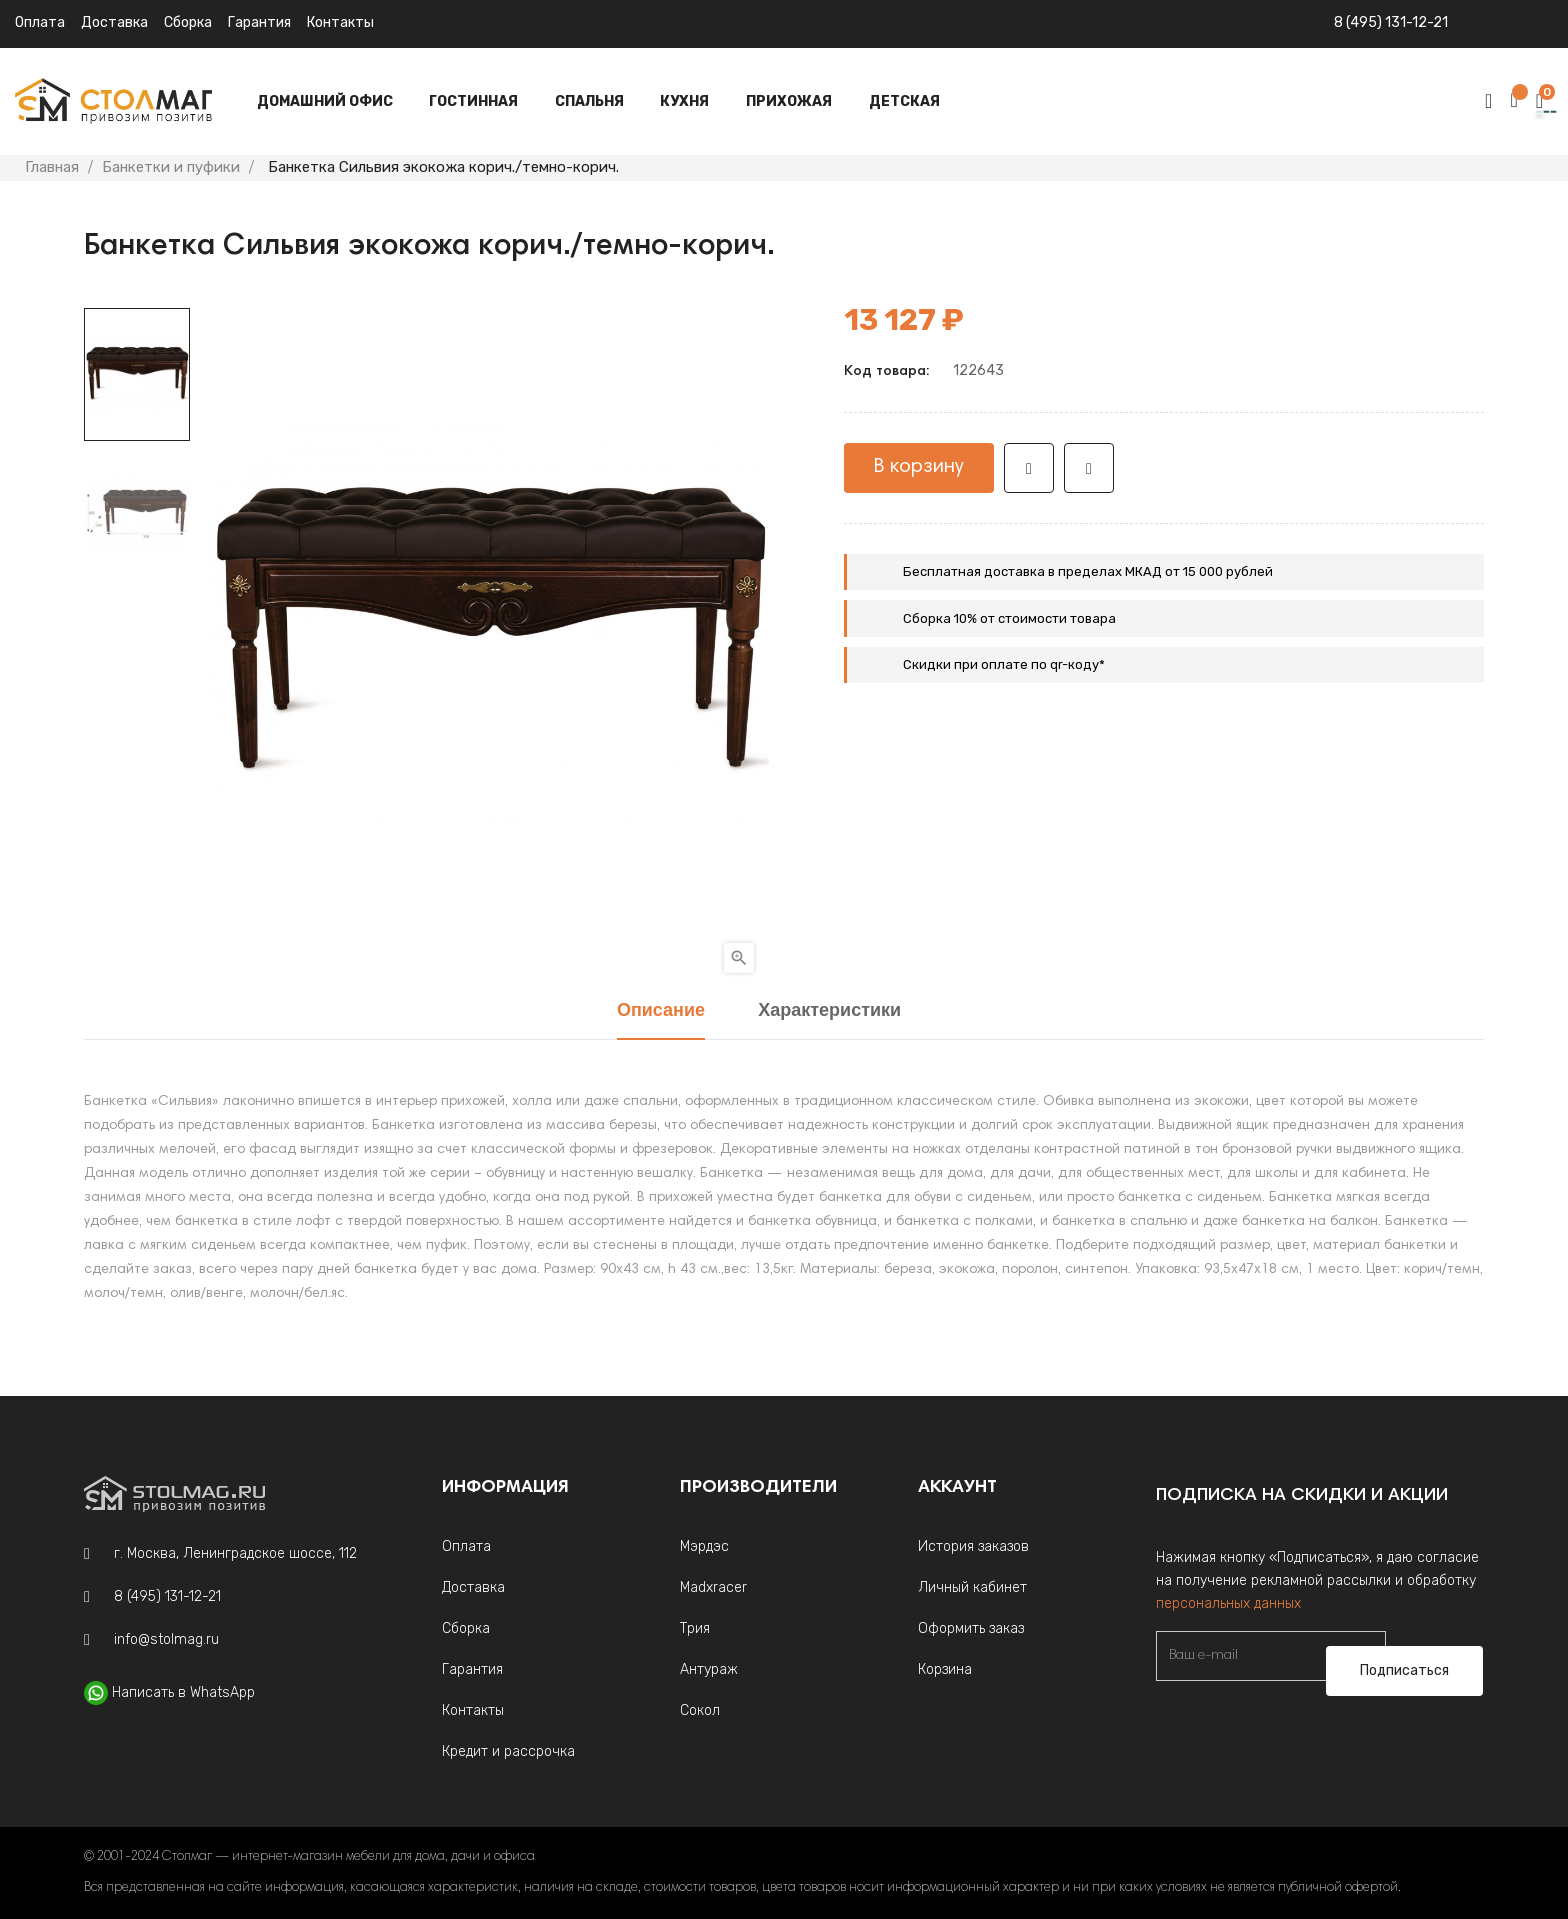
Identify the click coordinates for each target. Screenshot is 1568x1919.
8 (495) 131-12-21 (1391, 22)
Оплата (40, 22)
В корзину (919, 467)
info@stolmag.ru (166, 1639)
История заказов (973, 1546)
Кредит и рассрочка (508, 1751)
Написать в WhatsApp (183, 1692)
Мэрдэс (704, 1546)
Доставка (114, 22)
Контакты (340, 22)
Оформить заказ (971, 1628)
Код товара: (886, 372)
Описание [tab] (661, 1011)
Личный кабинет (972, 1587)
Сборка (188, 22)
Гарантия (259, 22)
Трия (695, 1628)
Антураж (709, 1669)
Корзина (945, 1669)
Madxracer (713, 1587)
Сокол (700, 1710)
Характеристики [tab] (829, 1011)
